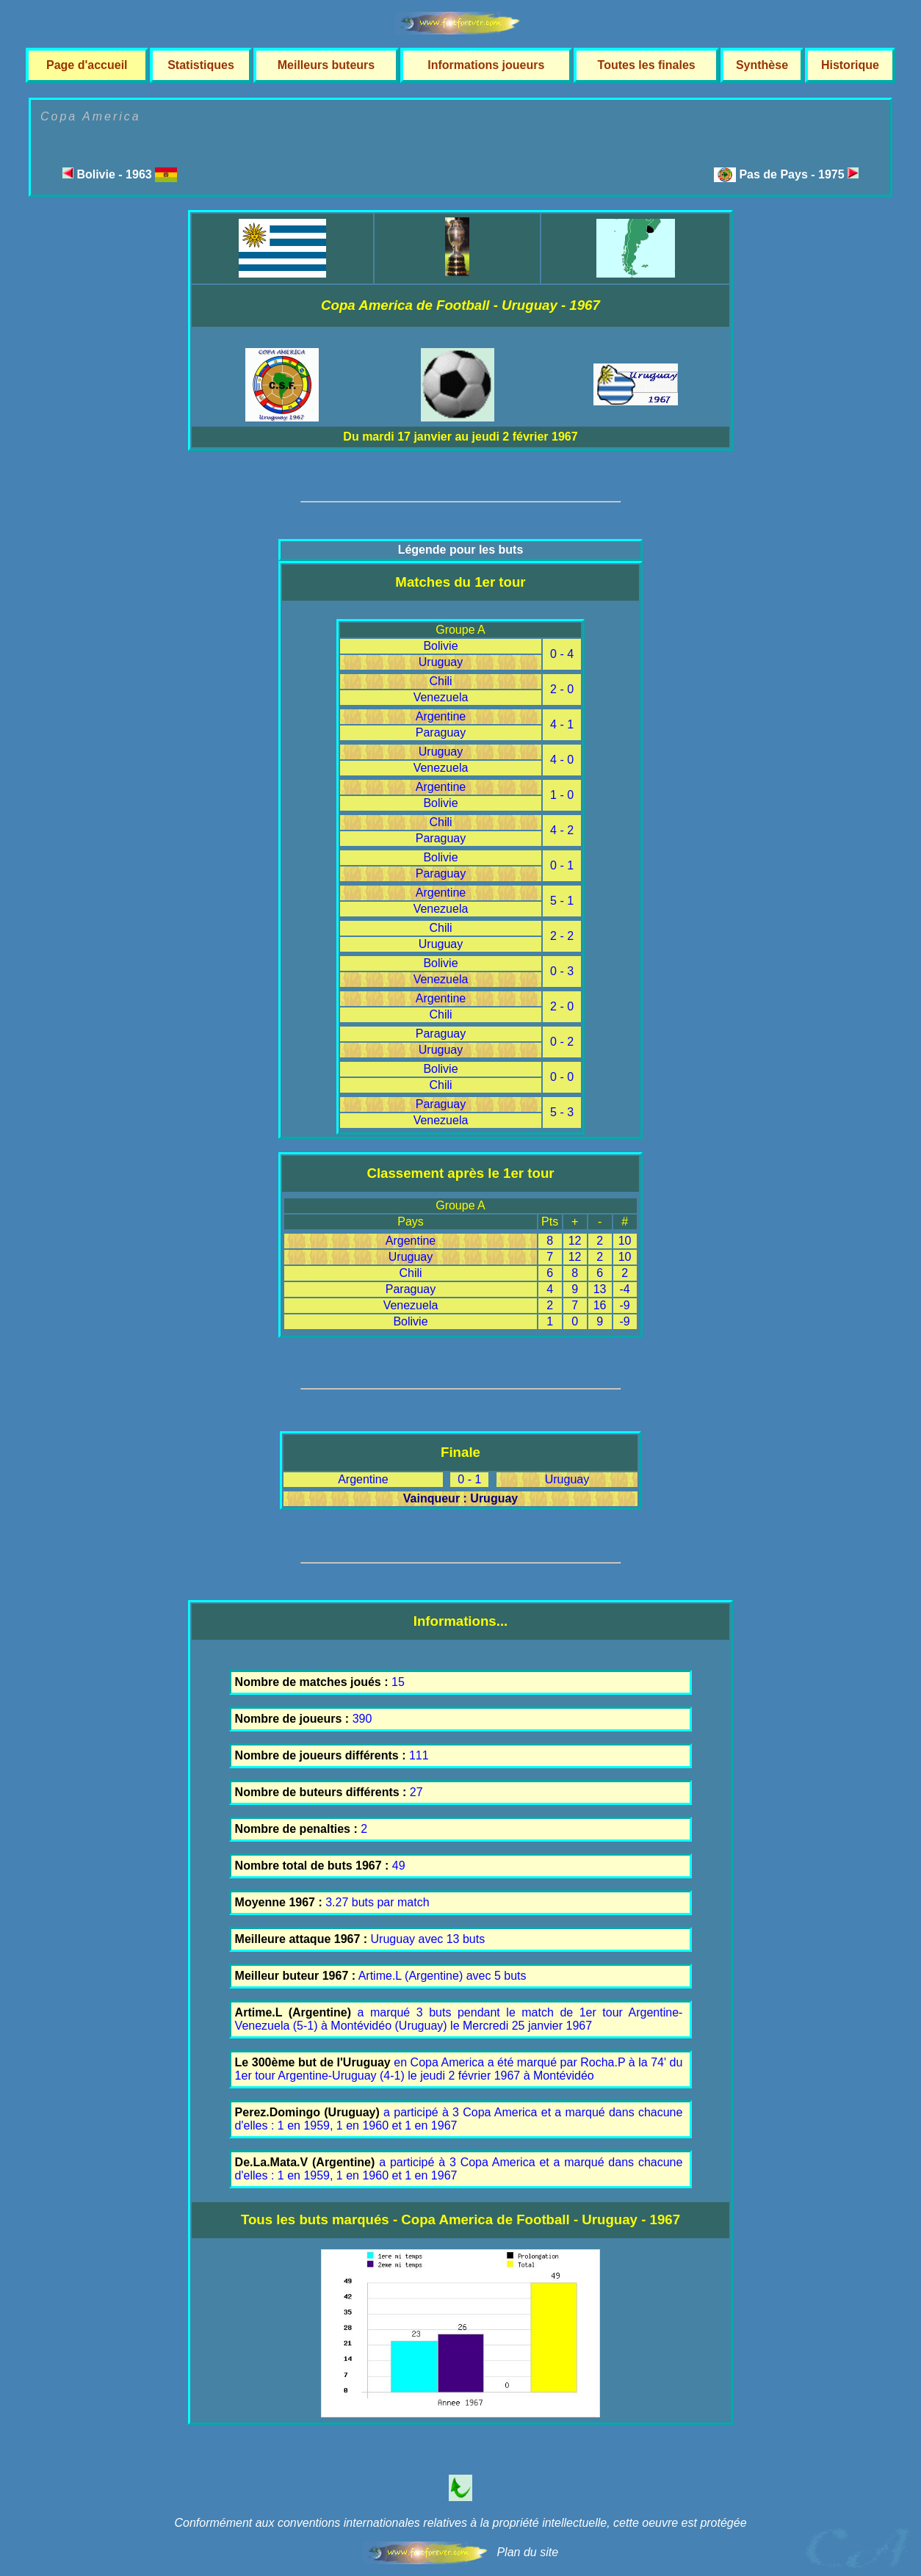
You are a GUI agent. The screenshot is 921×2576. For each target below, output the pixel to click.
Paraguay (441, 732)
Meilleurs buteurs (326, 65)
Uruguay (441, 662)
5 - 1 (562, 900)
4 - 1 (562, 724)
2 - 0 (562, 689)
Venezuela (441, 697)
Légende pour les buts (461, 549)
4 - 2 (562, 830)
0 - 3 (562, 971)
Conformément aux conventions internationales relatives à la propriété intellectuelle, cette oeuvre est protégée (460, 2523)
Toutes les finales (647, 65)
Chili (440, 681)
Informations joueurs (485, 65)
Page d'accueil (87, 65)
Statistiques (200, 65)
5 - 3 (562, 1112)
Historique (850, 65)
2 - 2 (562, 936)
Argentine (441, 716)
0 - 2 (562, 1041)
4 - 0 (562, 759)
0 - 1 (562, 865)
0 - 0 (562, 1077)
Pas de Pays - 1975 (799, 174)
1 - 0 (562, 795)
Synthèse (762, 65)
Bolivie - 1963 (119, 174)
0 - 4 (562, 654)
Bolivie (440, 646)
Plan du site (527, 2552)
